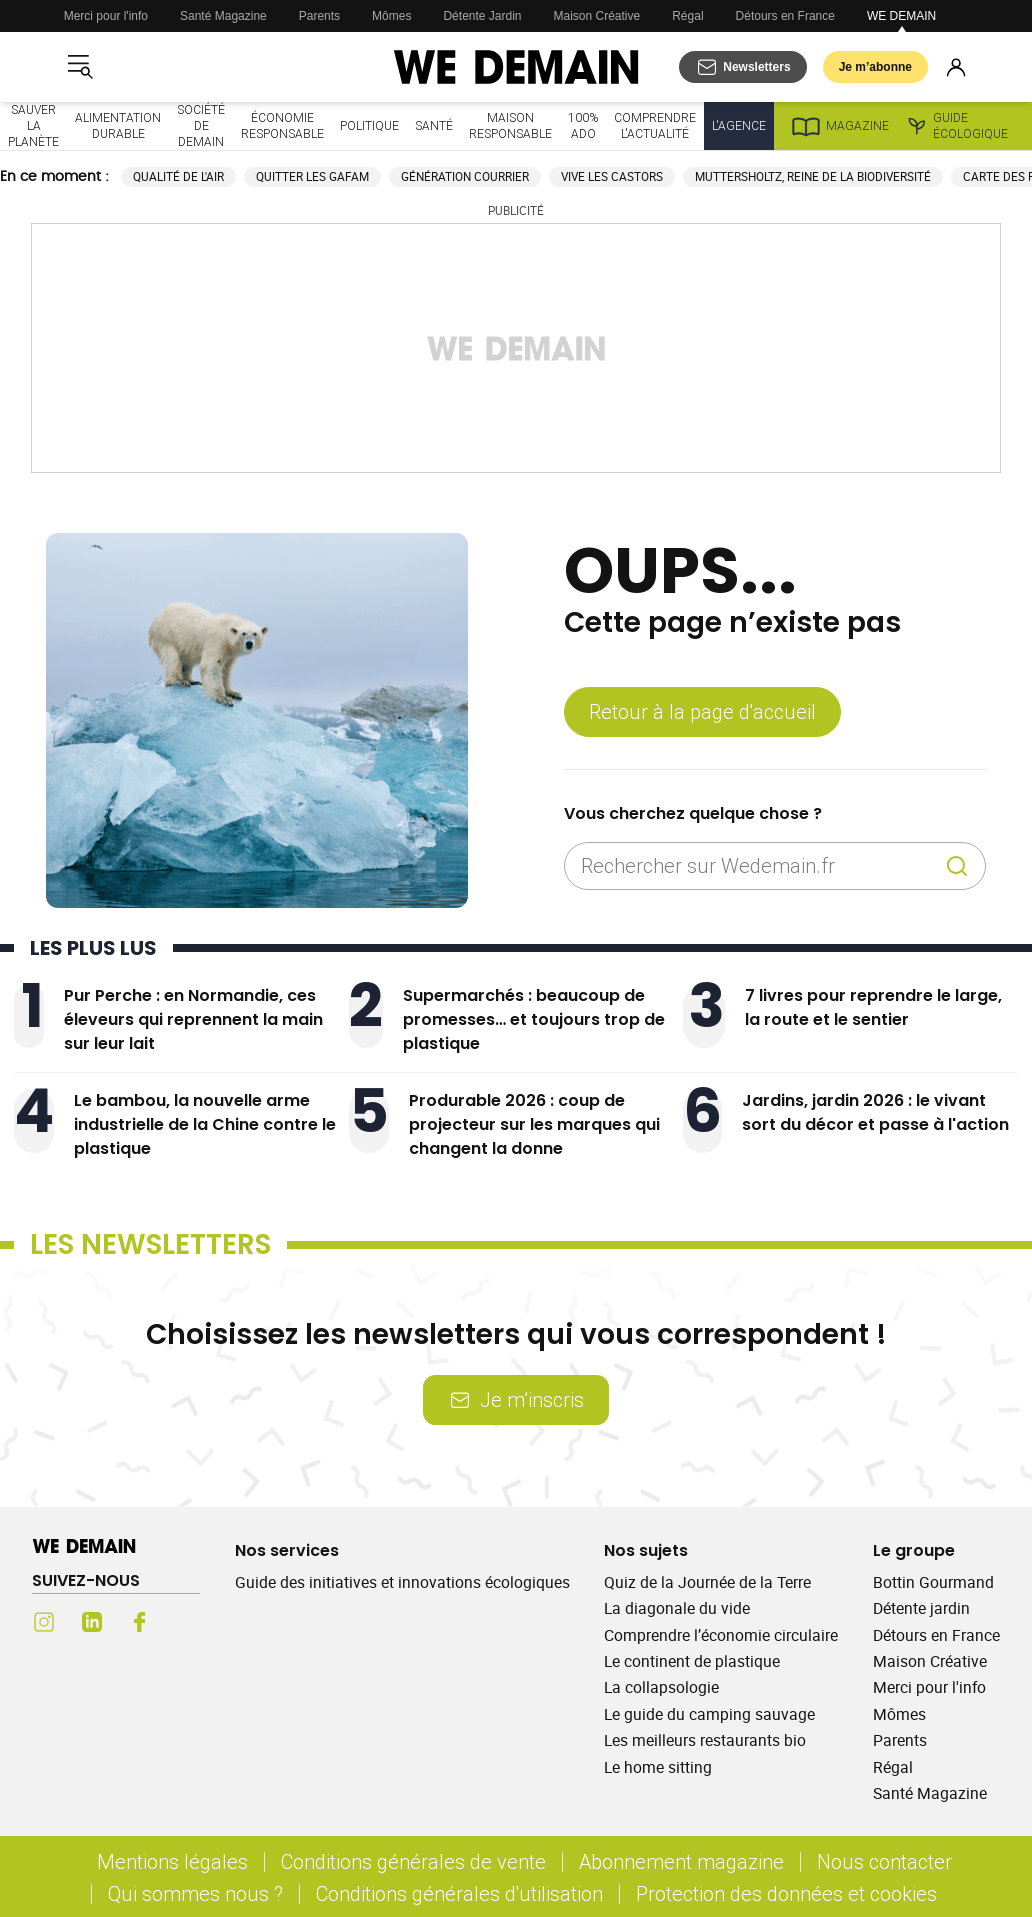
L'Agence (739, 125)
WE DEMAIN (901, 16)
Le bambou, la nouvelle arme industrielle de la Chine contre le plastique (205, 1124)
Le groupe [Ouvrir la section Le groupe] (914, 1550)
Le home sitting (658, 1767)
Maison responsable (510, 125)
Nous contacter (884, 1861)
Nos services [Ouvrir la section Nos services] (287, 1550)
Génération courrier (465, 176)
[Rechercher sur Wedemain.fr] (759, 866)
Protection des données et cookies (789, 1893)
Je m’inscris (516, 1399)
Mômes (391, 16)
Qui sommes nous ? (195, 1893)
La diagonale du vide (677, 1608)
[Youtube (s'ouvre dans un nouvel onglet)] (188, 1622)
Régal (687, 16)
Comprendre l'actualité (655, 125)
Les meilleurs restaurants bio (705, 1740)
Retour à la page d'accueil (702, 711)
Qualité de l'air (178, 176)
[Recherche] (957, 866)
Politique (369, 125)
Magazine (839, 126)
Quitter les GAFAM (312, 176)
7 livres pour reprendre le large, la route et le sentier (873, 1007)
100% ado (583, 125)
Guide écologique (956, 126)
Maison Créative (597, 16)
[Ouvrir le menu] (80, 67)
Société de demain (201, 125)
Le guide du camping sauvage (709, 1714)
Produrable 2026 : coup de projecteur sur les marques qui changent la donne (534, 1124)
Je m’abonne (875, 67)
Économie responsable (282, 125)
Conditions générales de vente (413, 1861)
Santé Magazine (223, 16)
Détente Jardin (482, 16)
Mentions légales (172, 1861)
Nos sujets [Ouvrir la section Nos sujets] (646, 1550)
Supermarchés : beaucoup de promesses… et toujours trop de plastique (534, 1019)
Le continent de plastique (692, 1661)
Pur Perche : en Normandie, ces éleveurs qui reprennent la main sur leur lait (193, 1019)
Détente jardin (921, 1608)
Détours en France (785, 16)
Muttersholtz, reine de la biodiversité (813, 176)
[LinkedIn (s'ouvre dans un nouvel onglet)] (92, 1622)
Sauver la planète (33, 125)
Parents (319, 16)
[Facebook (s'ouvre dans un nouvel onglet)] (140, 1622)
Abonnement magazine (681, 1861)
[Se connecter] (956, 67)
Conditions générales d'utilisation (459, 1893)
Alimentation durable (118, 125)
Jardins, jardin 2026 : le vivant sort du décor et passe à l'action (875, 1112)
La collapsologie (661, 1687)
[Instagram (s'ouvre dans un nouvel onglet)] (44, 1622)
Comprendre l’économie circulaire (721, 1635)
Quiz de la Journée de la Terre (707, 1582)
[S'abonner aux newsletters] (742, 67)
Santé (434, 125)
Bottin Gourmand (933, 1582)
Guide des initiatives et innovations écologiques (402, 1582)
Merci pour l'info (106, 16)
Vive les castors (612, 176)
